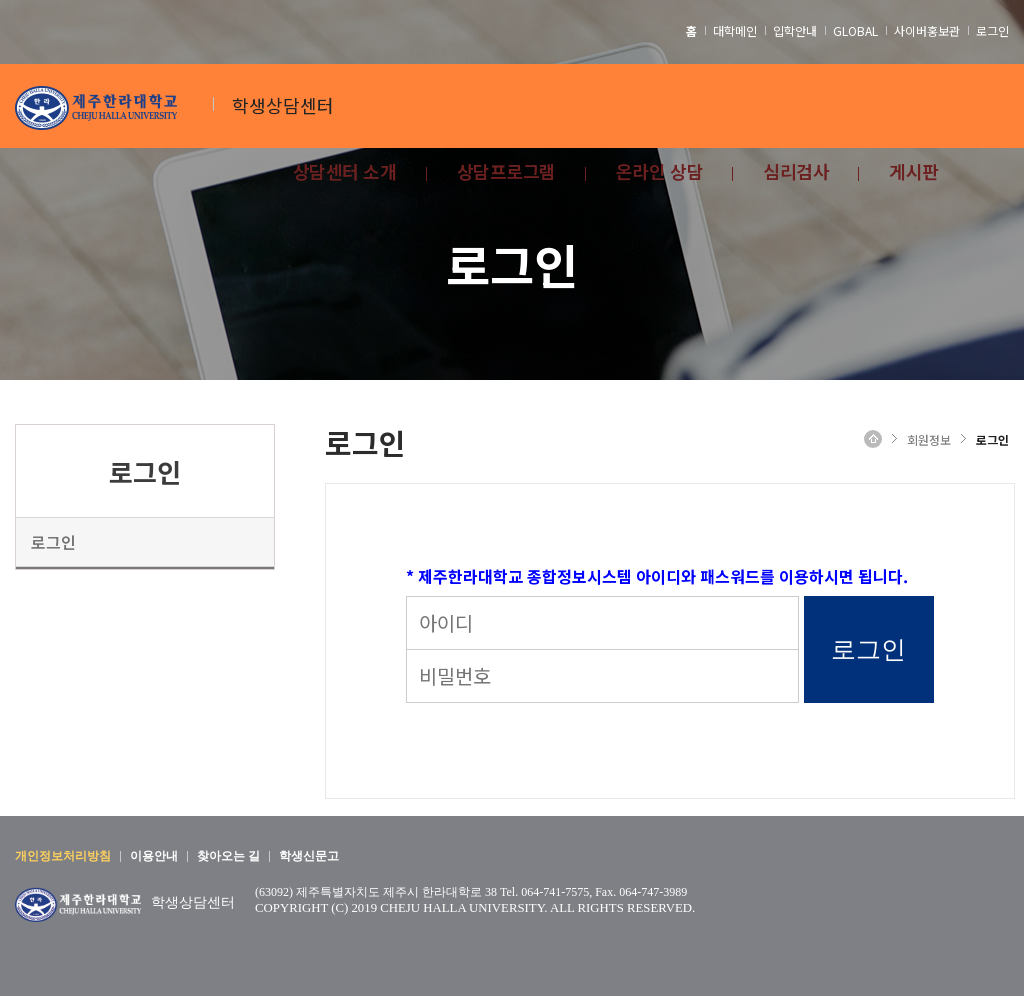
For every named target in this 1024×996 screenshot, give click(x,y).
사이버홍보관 (927, 30)
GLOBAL (855, 30)
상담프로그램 (506, 173)
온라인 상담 (659, 173)
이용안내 (154, 856)
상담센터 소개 (345, 173)
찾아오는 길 (228, 856)
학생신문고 (309, 856)
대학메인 (735, 30)
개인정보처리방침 (63, 856)
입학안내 (795, 30)
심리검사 (796, 173)
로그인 (992, 30)
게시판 (914, 173)
